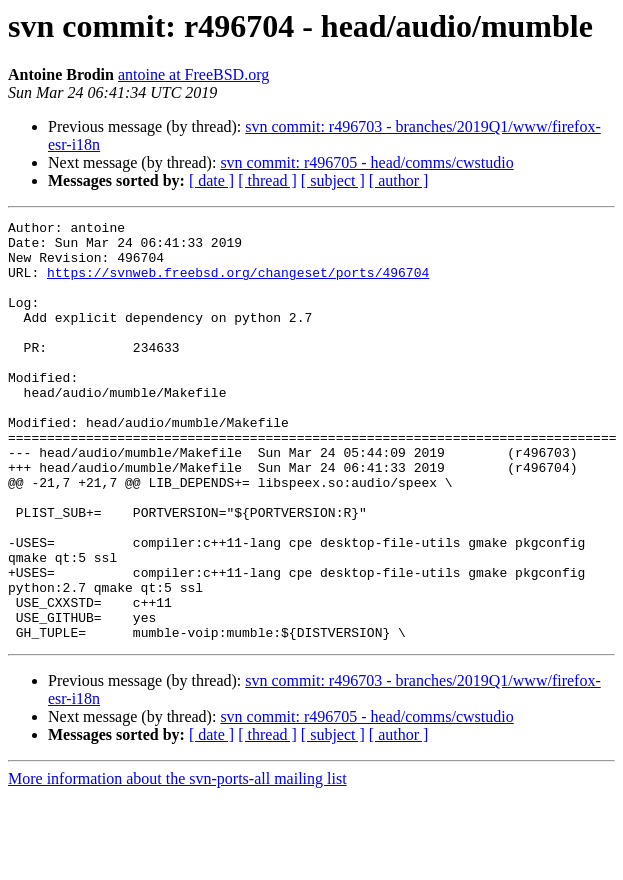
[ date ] (211, 180)
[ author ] (399, 180)
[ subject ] (333, 180)
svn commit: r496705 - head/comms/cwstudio (366, 162)
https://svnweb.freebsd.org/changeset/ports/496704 (238, 284)
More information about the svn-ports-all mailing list (177, 862)
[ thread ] (267, 180)
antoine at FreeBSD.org (193, 74)
